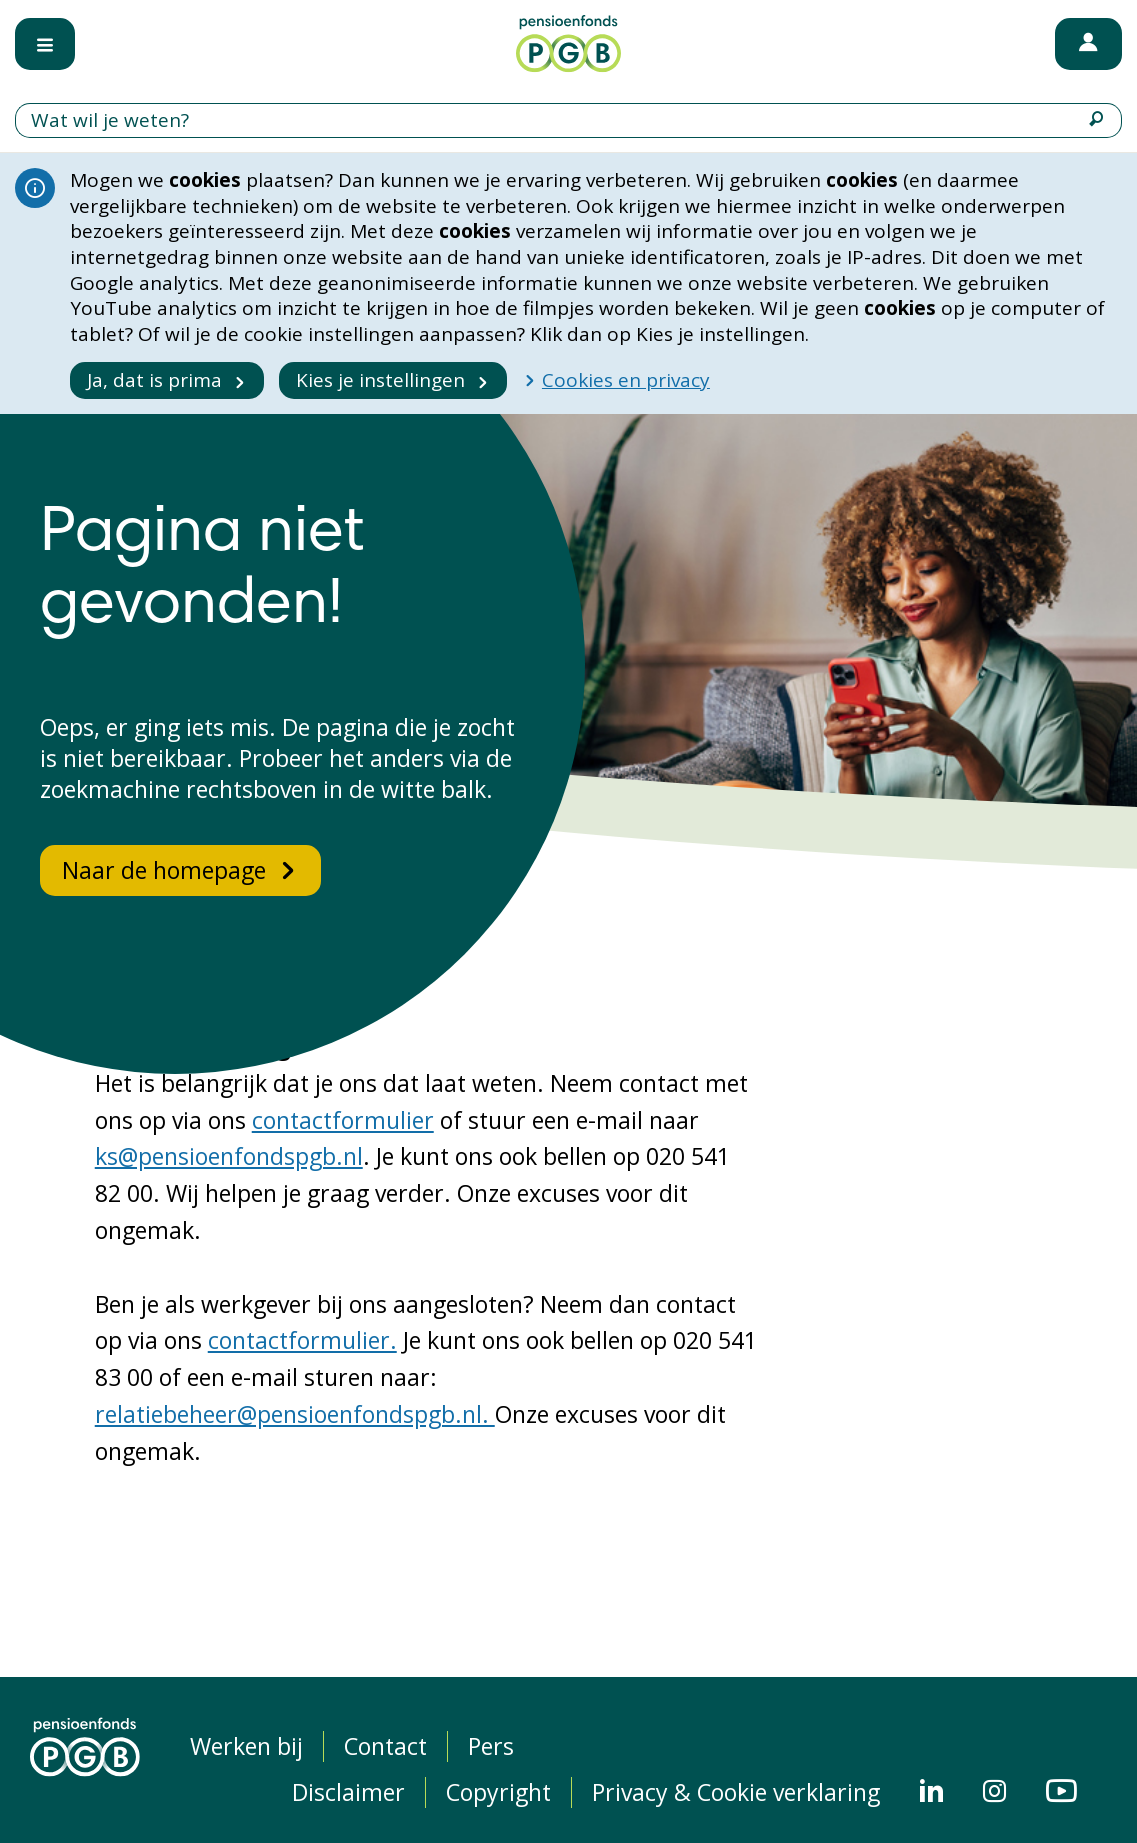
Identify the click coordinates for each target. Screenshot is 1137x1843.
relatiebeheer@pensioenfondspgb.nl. (295, 1414)
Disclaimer (348, 1792)
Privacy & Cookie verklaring (736, 1792)
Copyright (498, 1792)
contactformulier (343, 1120)
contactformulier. (302, 1340)
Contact (385, 1746)
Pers (491, 1746)
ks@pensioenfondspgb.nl (229, 1156)
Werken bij (246, 1746)
